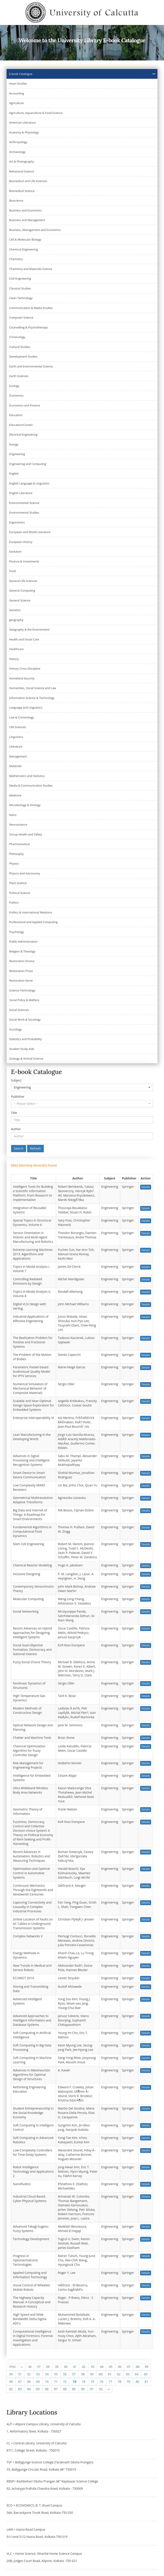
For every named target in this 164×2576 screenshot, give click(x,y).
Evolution (15, 551)
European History (20, 542)
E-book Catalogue (20, 74)
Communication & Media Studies (31, 308)
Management (18, 756)
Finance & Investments (24, 561)
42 (83, 2367)
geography (16, 620)
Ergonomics (17, 522)
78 (119, 2381)
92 (100, 2389)
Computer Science (21, 317)
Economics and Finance (24, 405)
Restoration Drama (21, 961)
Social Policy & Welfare (24, 1000)
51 (20, 2374)
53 (38, 2374)
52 (29, 2374)
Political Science (19, 893)
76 (101, 2381)
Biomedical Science (22, 191)
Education (15, 415)
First (12, 2367)
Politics (14, 902)
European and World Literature (29, 532)
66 (11, 2381)
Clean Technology (20, 298)
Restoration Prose (21, 971)
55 (56, 2374)
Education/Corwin (21, 425)
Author (16, 1129)
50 (11, 2374)
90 (83, 2389)
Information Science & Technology (31, 698)
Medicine (15, 795)
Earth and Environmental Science (31, 366)
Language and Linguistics (25, 707)
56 (65, 2374)
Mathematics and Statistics (27, 776)
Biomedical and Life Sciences (28, 181)
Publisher (17, 1096)
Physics (14, 863)
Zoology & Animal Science (26, 1058)
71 (56, 2381)
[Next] (108, 2389)
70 (47, 2381)
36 (30, 2367)
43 (92, 2367)
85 (38, 2389)
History (14, 659)
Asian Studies (18, 83)
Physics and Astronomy (24, 873)
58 (83, 2374)
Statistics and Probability (25, 1039)
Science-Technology (22, 990)
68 (29, 2381)
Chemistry (16, 259)
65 (145, 2374)
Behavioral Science (21, 171)
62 (118, 2374)
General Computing (22, 590)
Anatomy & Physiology (24, 132)
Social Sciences (19, 1010)
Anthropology (18, 142)
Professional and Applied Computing (33, 922)
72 (65, 2381)
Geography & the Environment (29, 629)
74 (83, 2381)
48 (137, 2367)
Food (12, 571)
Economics (16, 395)
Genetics (15, 610)
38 (47, 2367)
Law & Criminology (21, 717)
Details (145, 1187)
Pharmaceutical (19, 844)
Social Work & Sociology (25, 1019)
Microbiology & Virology (25, 805)
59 (91, 2374)
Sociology (15, 1029)
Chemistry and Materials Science (30, 269)
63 (127, 2374)
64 (136, 2374)
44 (101, 2367)
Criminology (17, 337)
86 (47, 2389)
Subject (16, 1080)
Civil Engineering (20, 278)
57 (74, 2374)
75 (92, 2381)
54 (47, 2374)
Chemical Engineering (23, 249)
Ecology (14, 386)
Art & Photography (21, 161)
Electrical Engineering (23, 434)
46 (119, 2367)
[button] (82, 1087)
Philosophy (16, 854)
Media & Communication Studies (31, 785)
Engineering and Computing (27, 464)
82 (11, 2389)
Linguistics (16, 737)
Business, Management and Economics (35, 230)
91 (91, 2389)
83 (20, 2389)
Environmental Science (24, 503)
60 (100, 2374)
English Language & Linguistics (29, 483)
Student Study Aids (21, 1049)
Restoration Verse (21, 980)
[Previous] (21, 2366)
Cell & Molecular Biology (25, 239)
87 (56, 2389)
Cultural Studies (19, 347)
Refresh (35, 1148)
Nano (12, 815)
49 (146, 2367)
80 (137, 2381)
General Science (19, 600)
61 (109, 2374)
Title (14, 1113)
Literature (15, 746)
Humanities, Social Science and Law (32, 688)
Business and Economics (25, 210)
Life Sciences (17, 727)
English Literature (20, 493)
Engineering (17, 454)
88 (65, 2389)
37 (39, 2367)
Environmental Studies (24, 512)
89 (74, 2389)
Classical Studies (20, 288)
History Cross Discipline (24, 668)
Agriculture (16, 103)
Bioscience (16, 200)
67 (20, 2381)
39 (56, 2367)
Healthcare (16, 649)
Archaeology (17, 152)
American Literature (22, 122)
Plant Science (18, 883)
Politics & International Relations (30, 912)
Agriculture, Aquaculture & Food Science (35, 113)
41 (74, 2367)
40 (65, 2367)
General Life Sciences (23, 581)
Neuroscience (18, 824)
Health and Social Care (24, 639)
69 (38, 2381)
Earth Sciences (18, 376)
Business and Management (27, 220)
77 (110, 2381)
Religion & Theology (22, 951)
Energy (13, 444)
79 (128, 2381)
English (14, 473)
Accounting (16, 93)
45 (110, 2367)
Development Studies (23, 356)
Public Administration (23, 941)
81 (146, 2381)
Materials (15, 766)
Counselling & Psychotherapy (28, 327)
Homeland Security (21, 678)
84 (29, 2389)
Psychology (16, 932)
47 (128, 2367)
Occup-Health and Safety (25, 834)
